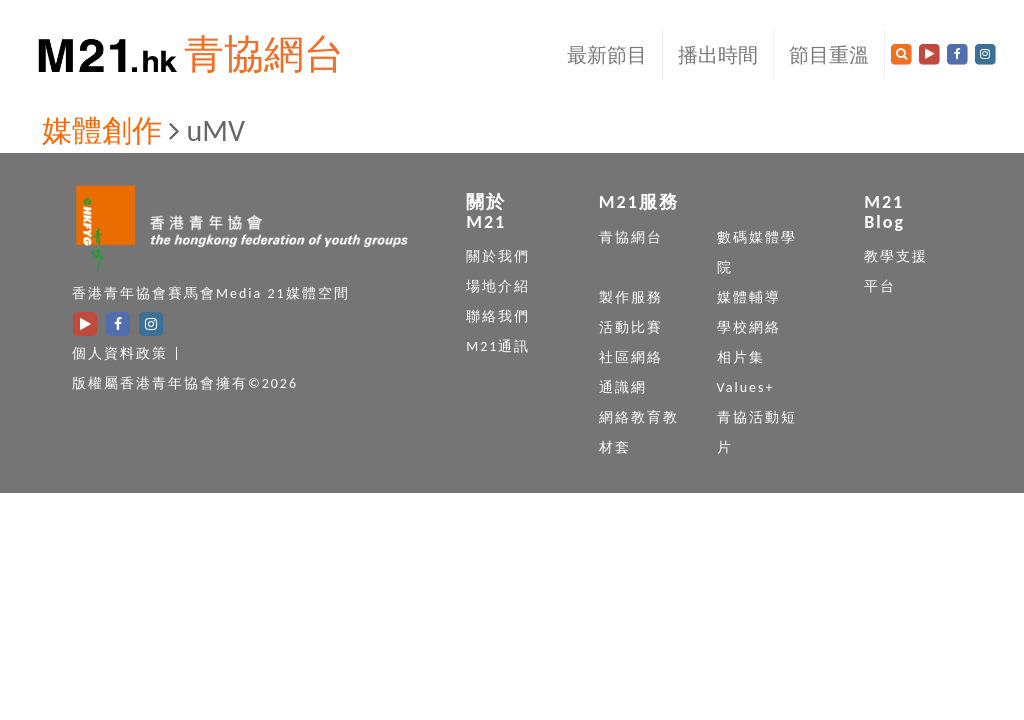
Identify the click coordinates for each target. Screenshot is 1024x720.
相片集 (741, 357)
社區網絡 (631, 357)
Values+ (746, 387)
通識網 (623, 387)
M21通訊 (498, 346)
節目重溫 (829, 55)
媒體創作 (102, 130)
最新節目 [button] (607, 55)
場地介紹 (498, 286)
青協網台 (264, 54)
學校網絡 (749, 327)
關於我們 (498, 256)
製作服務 (631, 297)
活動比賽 (631, 327)
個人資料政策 (120, 353)
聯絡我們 (498, 316)
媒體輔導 (749, 297)
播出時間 (718, 55)
